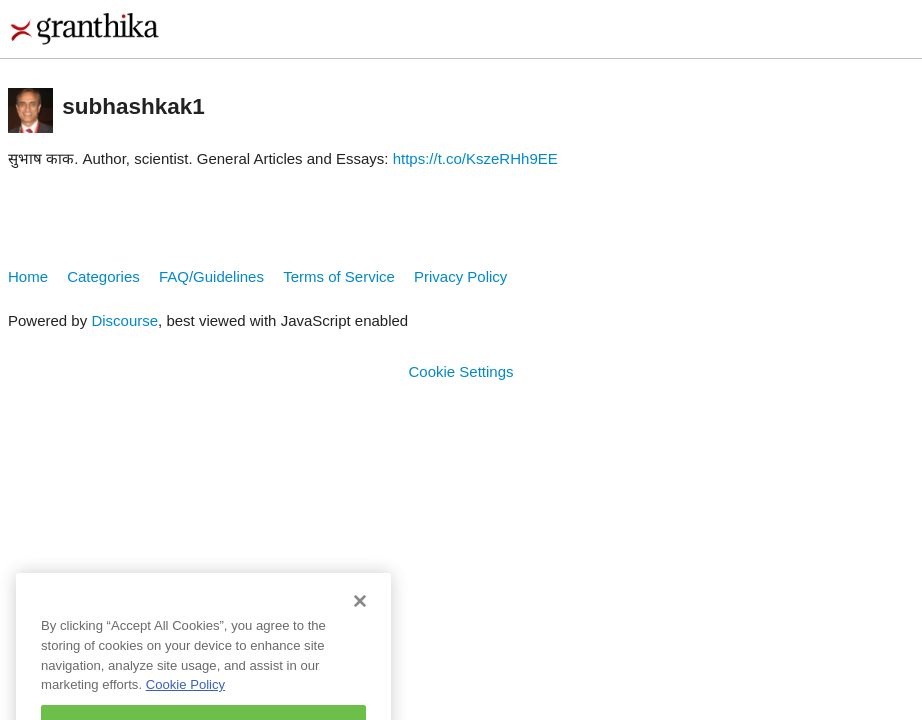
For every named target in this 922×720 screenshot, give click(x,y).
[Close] (360, 611)
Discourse (124, 320)
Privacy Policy (460, 276)
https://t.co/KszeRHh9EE (475, 158)
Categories (103, 276)
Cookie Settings (460, 371)
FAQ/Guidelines (211, 276)
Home (28, 276)
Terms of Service (339, 276)
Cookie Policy (185, 694)
